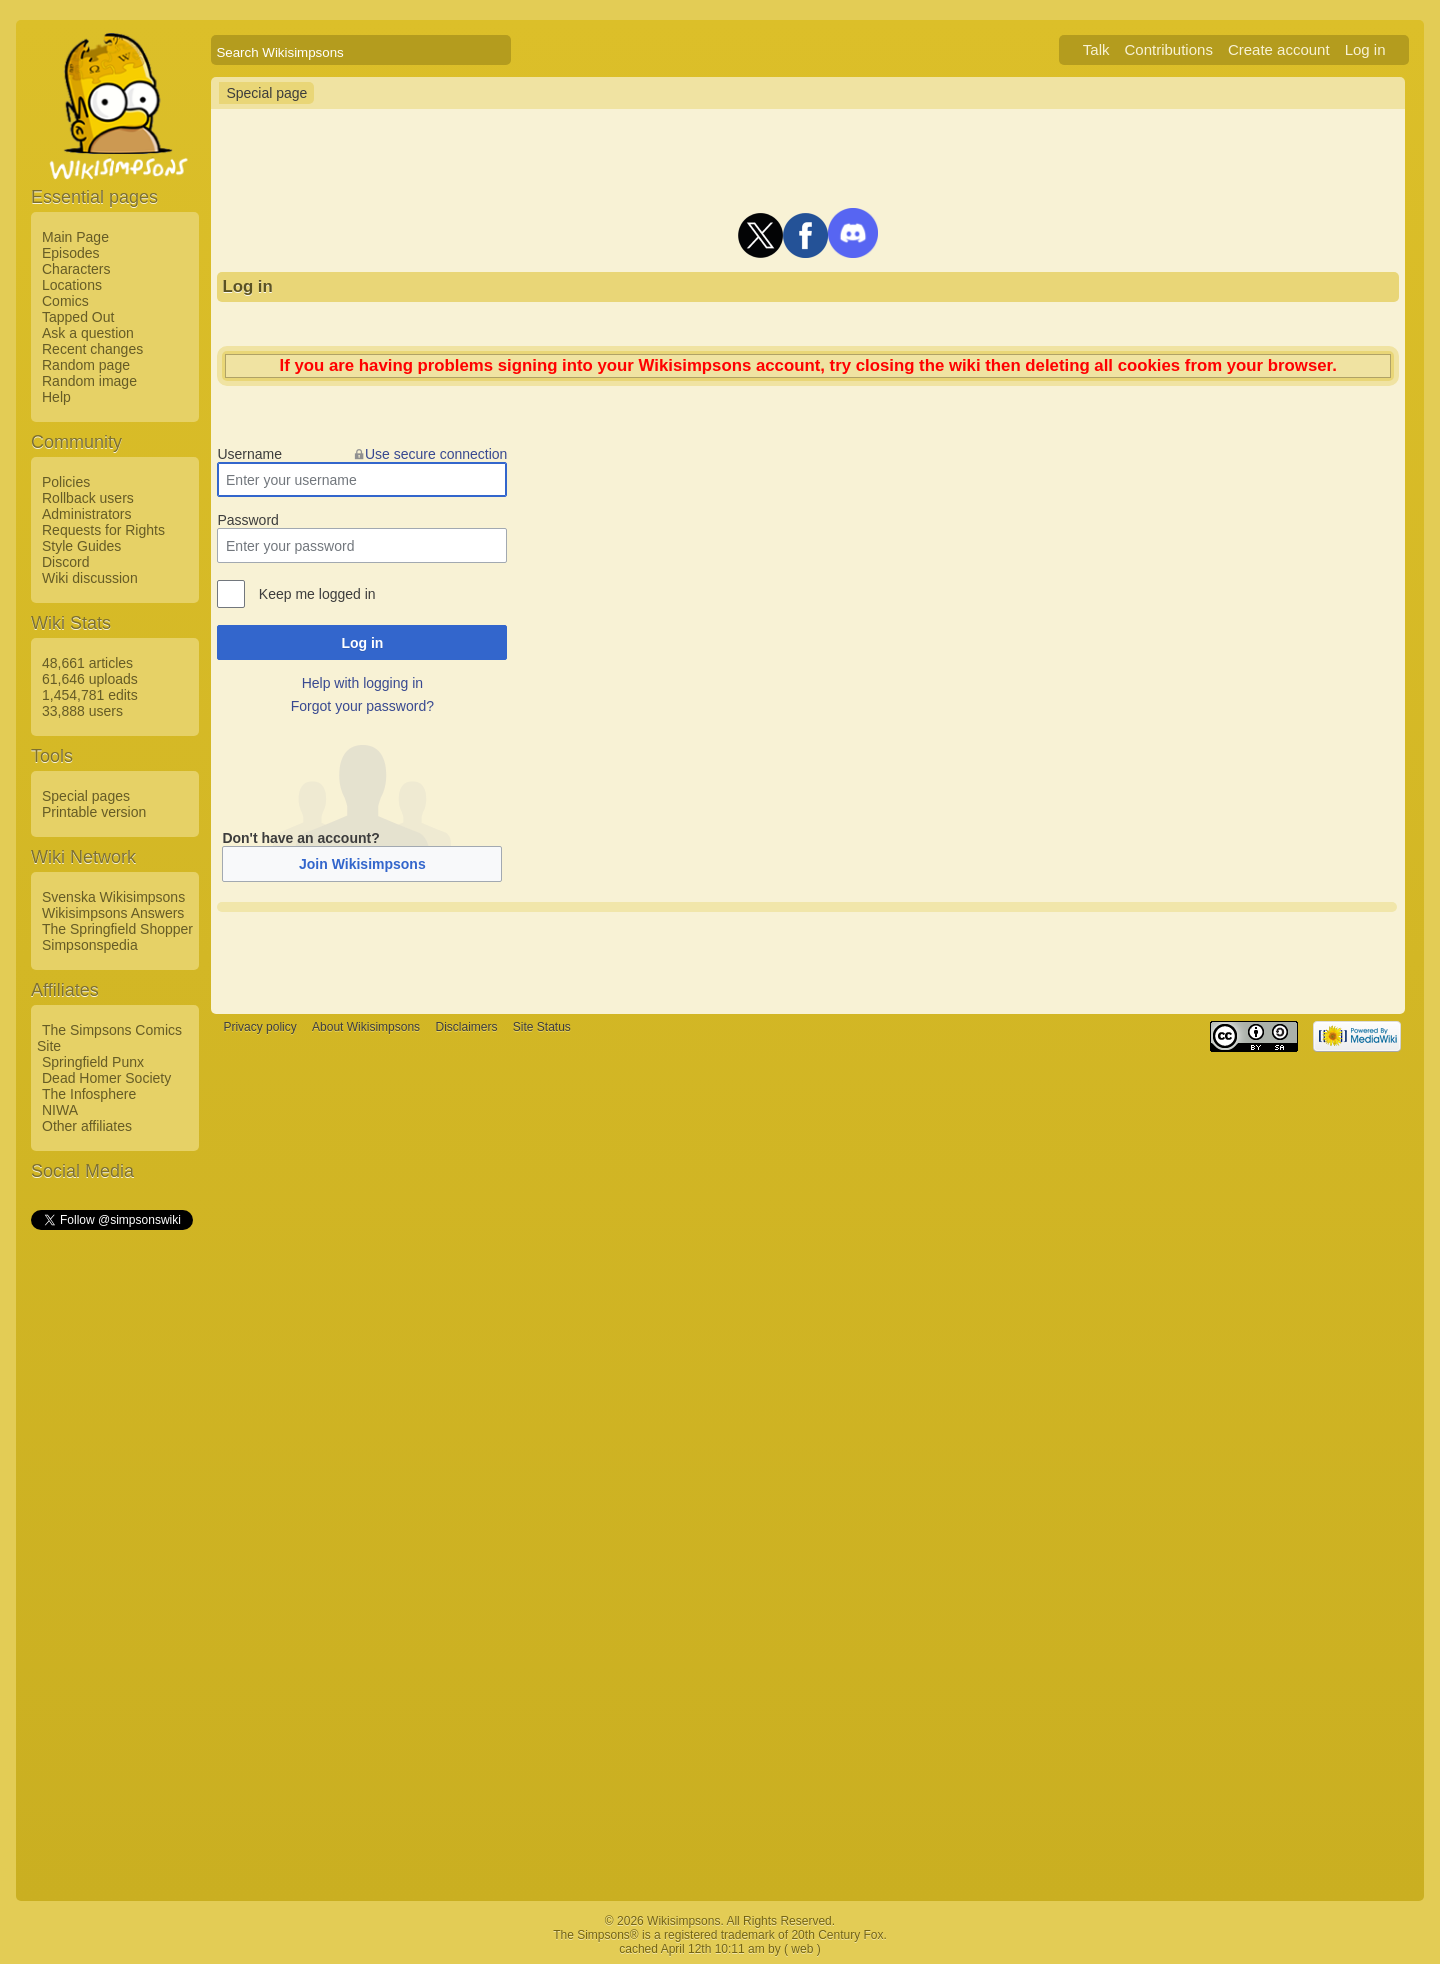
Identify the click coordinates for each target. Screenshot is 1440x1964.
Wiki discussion (90, 578)
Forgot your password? (362, 706)
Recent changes (92, 349)
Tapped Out (78, 317)
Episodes (71, 253)
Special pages (86, 796)
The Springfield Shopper (117, 929)
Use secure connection (436, 454)
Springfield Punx (93, 1062)
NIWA (60, 1110)
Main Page (75, 237)
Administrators (86, 514)
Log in (1365, 49)
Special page (266, 93)
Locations (72, 285)
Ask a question (88, 333)
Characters (76, 269)
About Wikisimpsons (366, 1028)
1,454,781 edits (90, 695)
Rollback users (88, 498)
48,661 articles (87, 663)
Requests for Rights (103, 530)
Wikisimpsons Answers (113, 913)
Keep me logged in (317, 594)
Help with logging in (362, 683)
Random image (89, 381)
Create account (1279, 49)
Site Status (542, 1028)
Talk (1096, 49)
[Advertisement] (111, 1533)
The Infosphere (89, 1094)
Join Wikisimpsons (362, 864)
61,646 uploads (90, 679)
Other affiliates (87, 1126)
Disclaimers (466, 1028)
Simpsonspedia (90, 945)
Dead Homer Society (106, 1078)
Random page (86, 365)
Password (247, 520)
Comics (65, 301)
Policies (66, 482)
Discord (65, 562)
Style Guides (81, 546)
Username (249, 454)
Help (56, 397)
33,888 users (82, 711)
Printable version (94, 812)
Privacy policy (259, 1028)
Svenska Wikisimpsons (113, 897)
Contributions (1169, 49)
